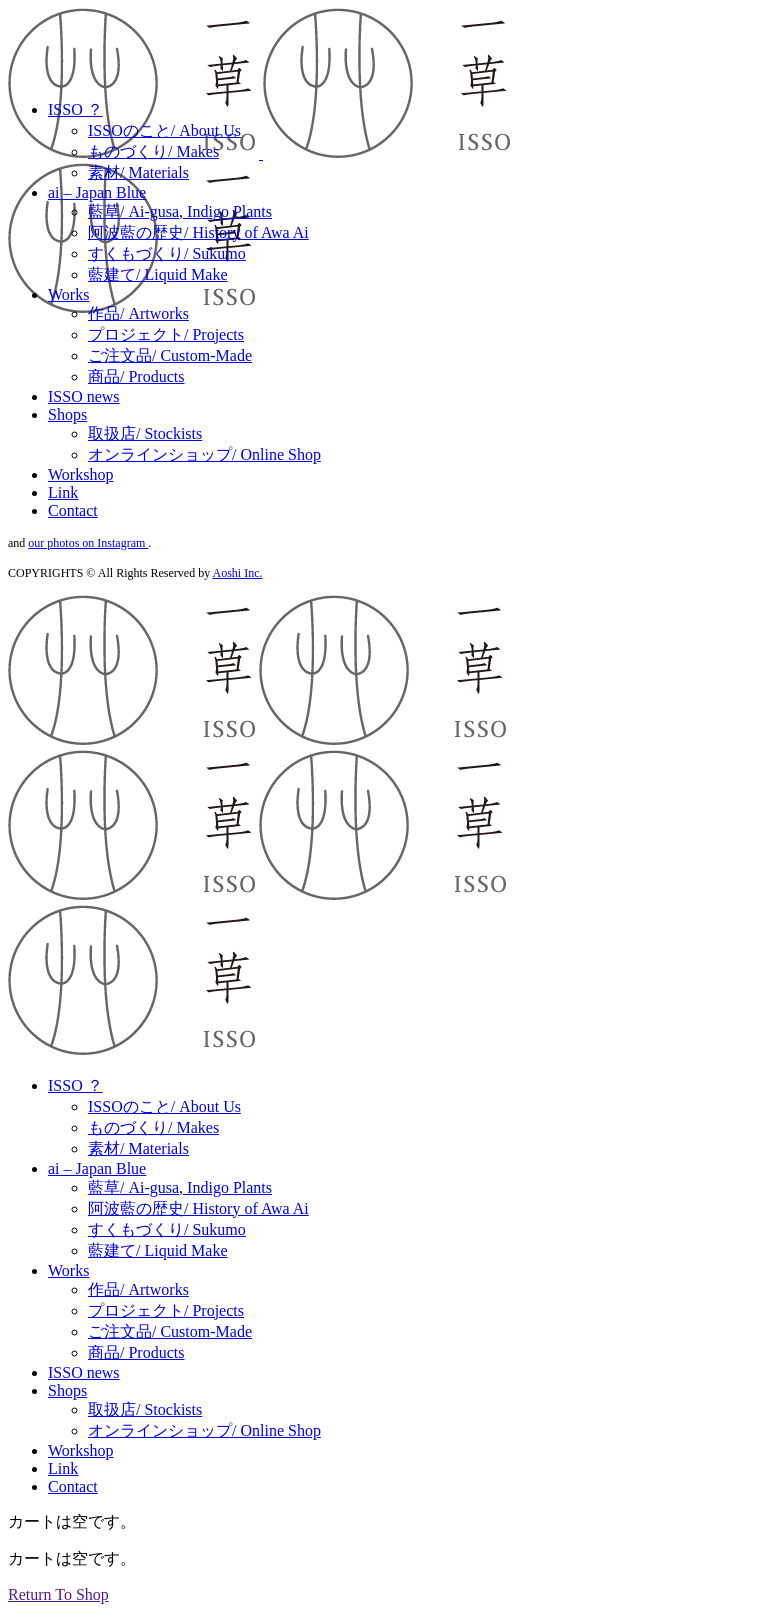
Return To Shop (58, 1594)
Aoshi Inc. (237, 573)
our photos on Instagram (88, 543)
